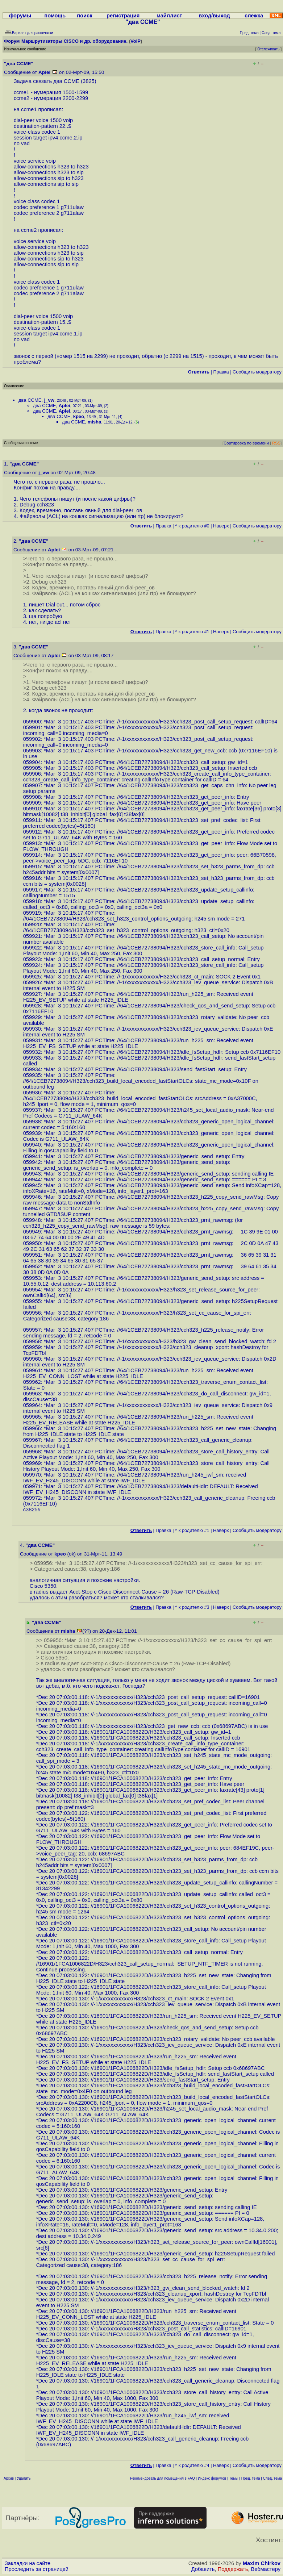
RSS (276, 443)
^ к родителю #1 (192, 631)
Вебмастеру (265, 2569)
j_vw (49, 400)
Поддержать (233, 2569)
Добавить (203, 2569)
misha (94, 422)
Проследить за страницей (36, 2569)
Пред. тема (250, 2478)
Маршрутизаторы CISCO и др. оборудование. (74, 41)
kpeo (78, 416)
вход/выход (214, 15)
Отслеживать (268, 49)
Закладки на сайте (27, 2563)
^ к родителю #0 (192, 526)
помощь (55, 15)
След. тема (272, 2478)
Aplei (44, 72)
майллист (169, 15)
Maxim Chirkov (261, 2563)
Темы (233, 2478)
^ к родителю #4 (192, 2465)
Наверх (221, 526)
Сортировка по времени (246, 443)
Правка (221, 372)
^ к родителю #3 (192, 1607)
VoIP (135, 41)
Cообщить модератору (257, 372)
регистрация (123, 15)
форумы (20, 15)
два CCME (29, 400)
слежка (254, 15)
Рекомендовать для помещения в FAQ (162, 2478)
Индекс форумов (212, 2478)
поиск (84, 15)
